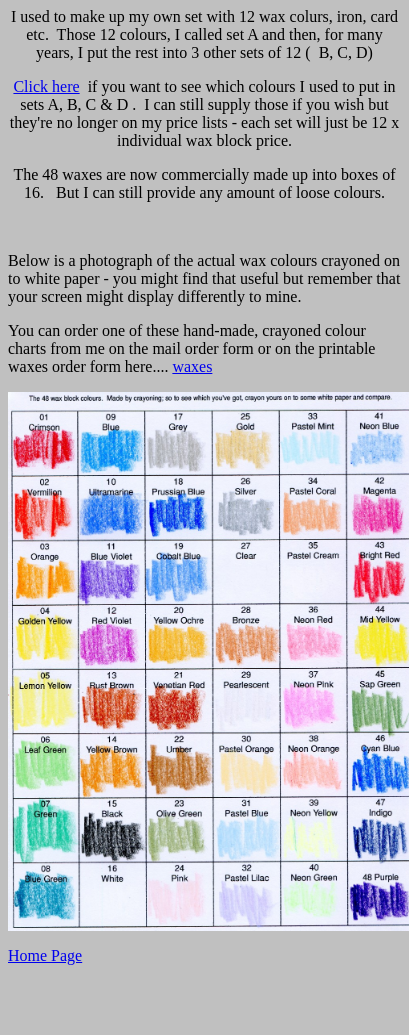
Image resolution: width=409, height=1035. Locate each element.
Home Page (45, 955)
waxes (192, 366)
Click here (46, 86)
